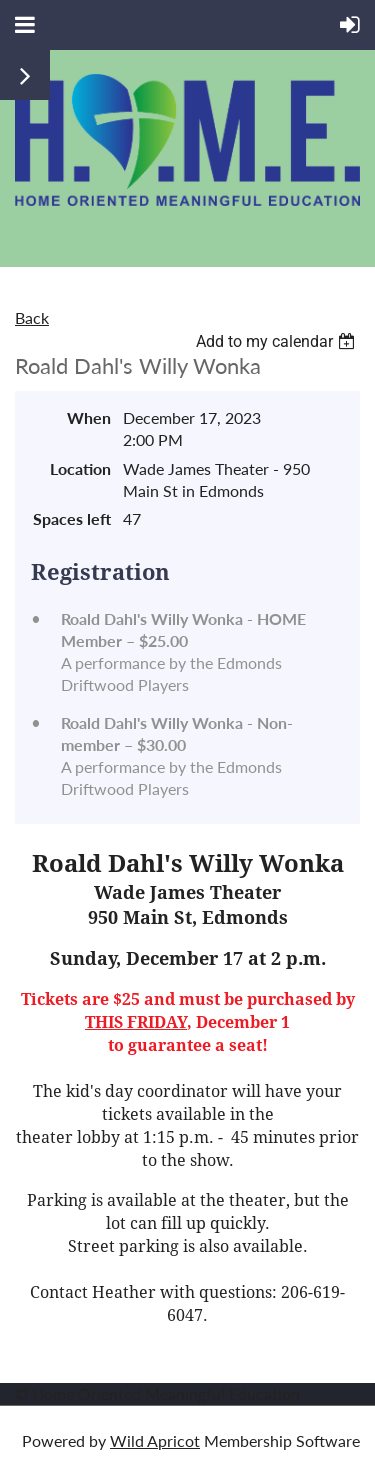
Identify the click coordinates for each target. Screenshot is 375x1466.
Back (32, 317)
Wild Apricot (155, 1440)
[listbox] (278, 341)
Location (80, 468)
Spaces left (72, 518)
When (89, 417)
